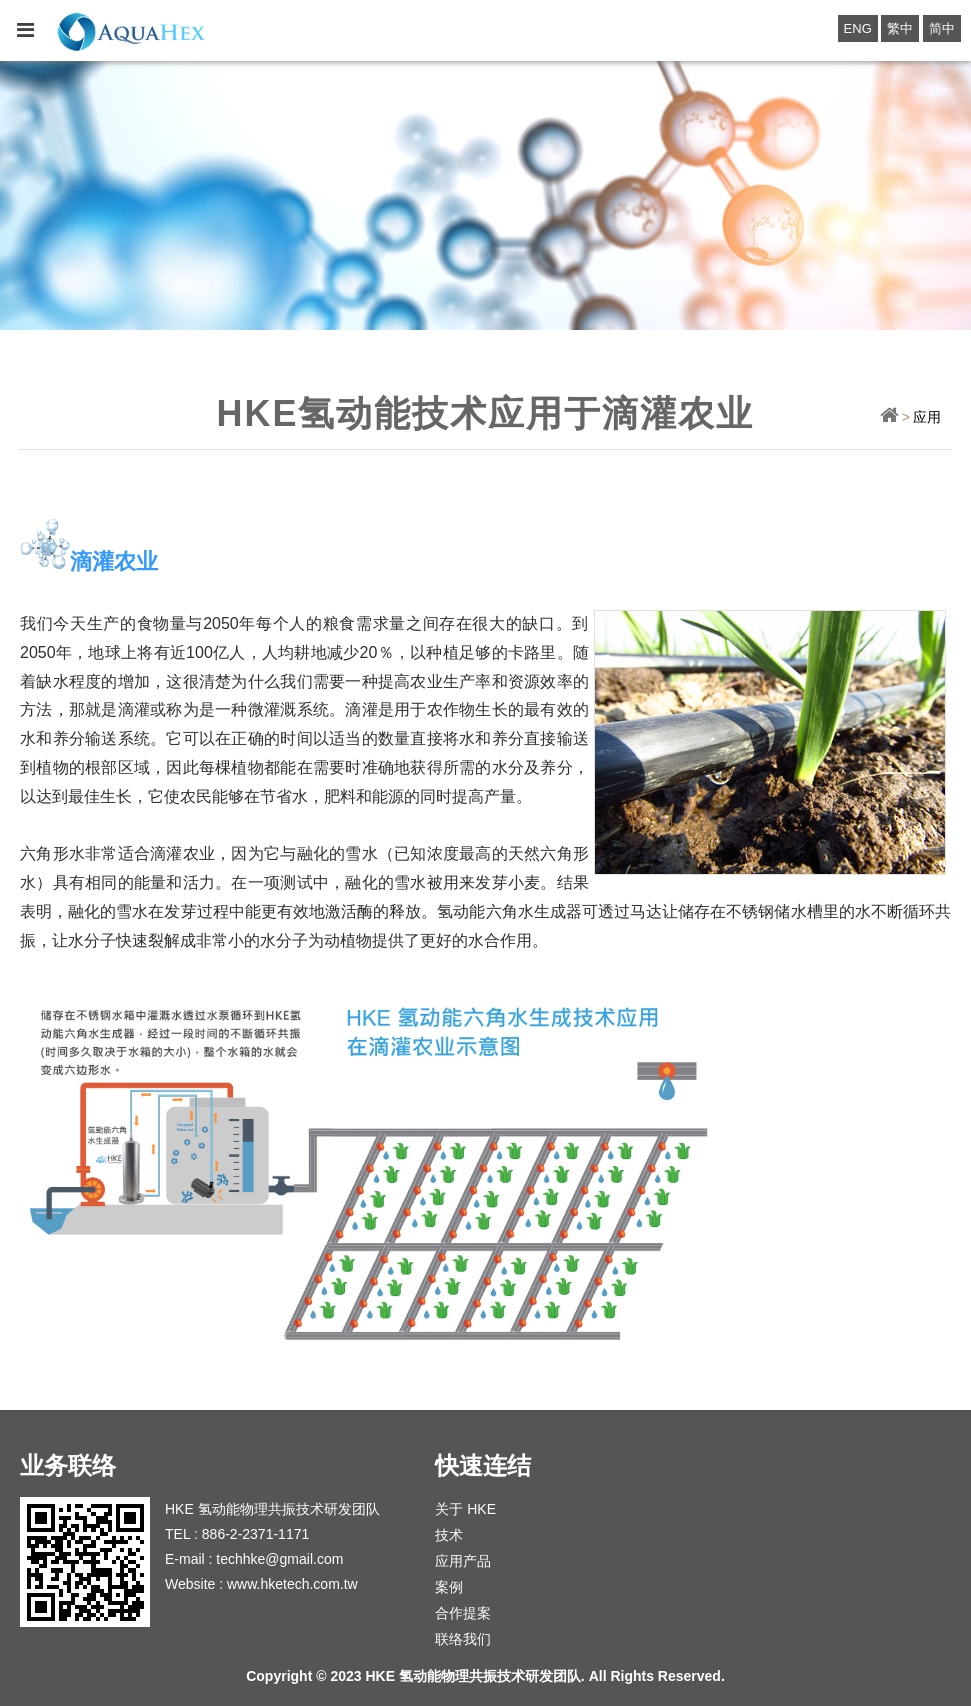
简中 (942, 28)
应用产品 (463, 1561)
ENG (858, 28)
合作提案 (463, 1613)
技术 (449, 1535)
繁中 (900, 28)
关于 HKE (465, 1509)
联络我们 (463, 1639)
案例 (449, 1587)
